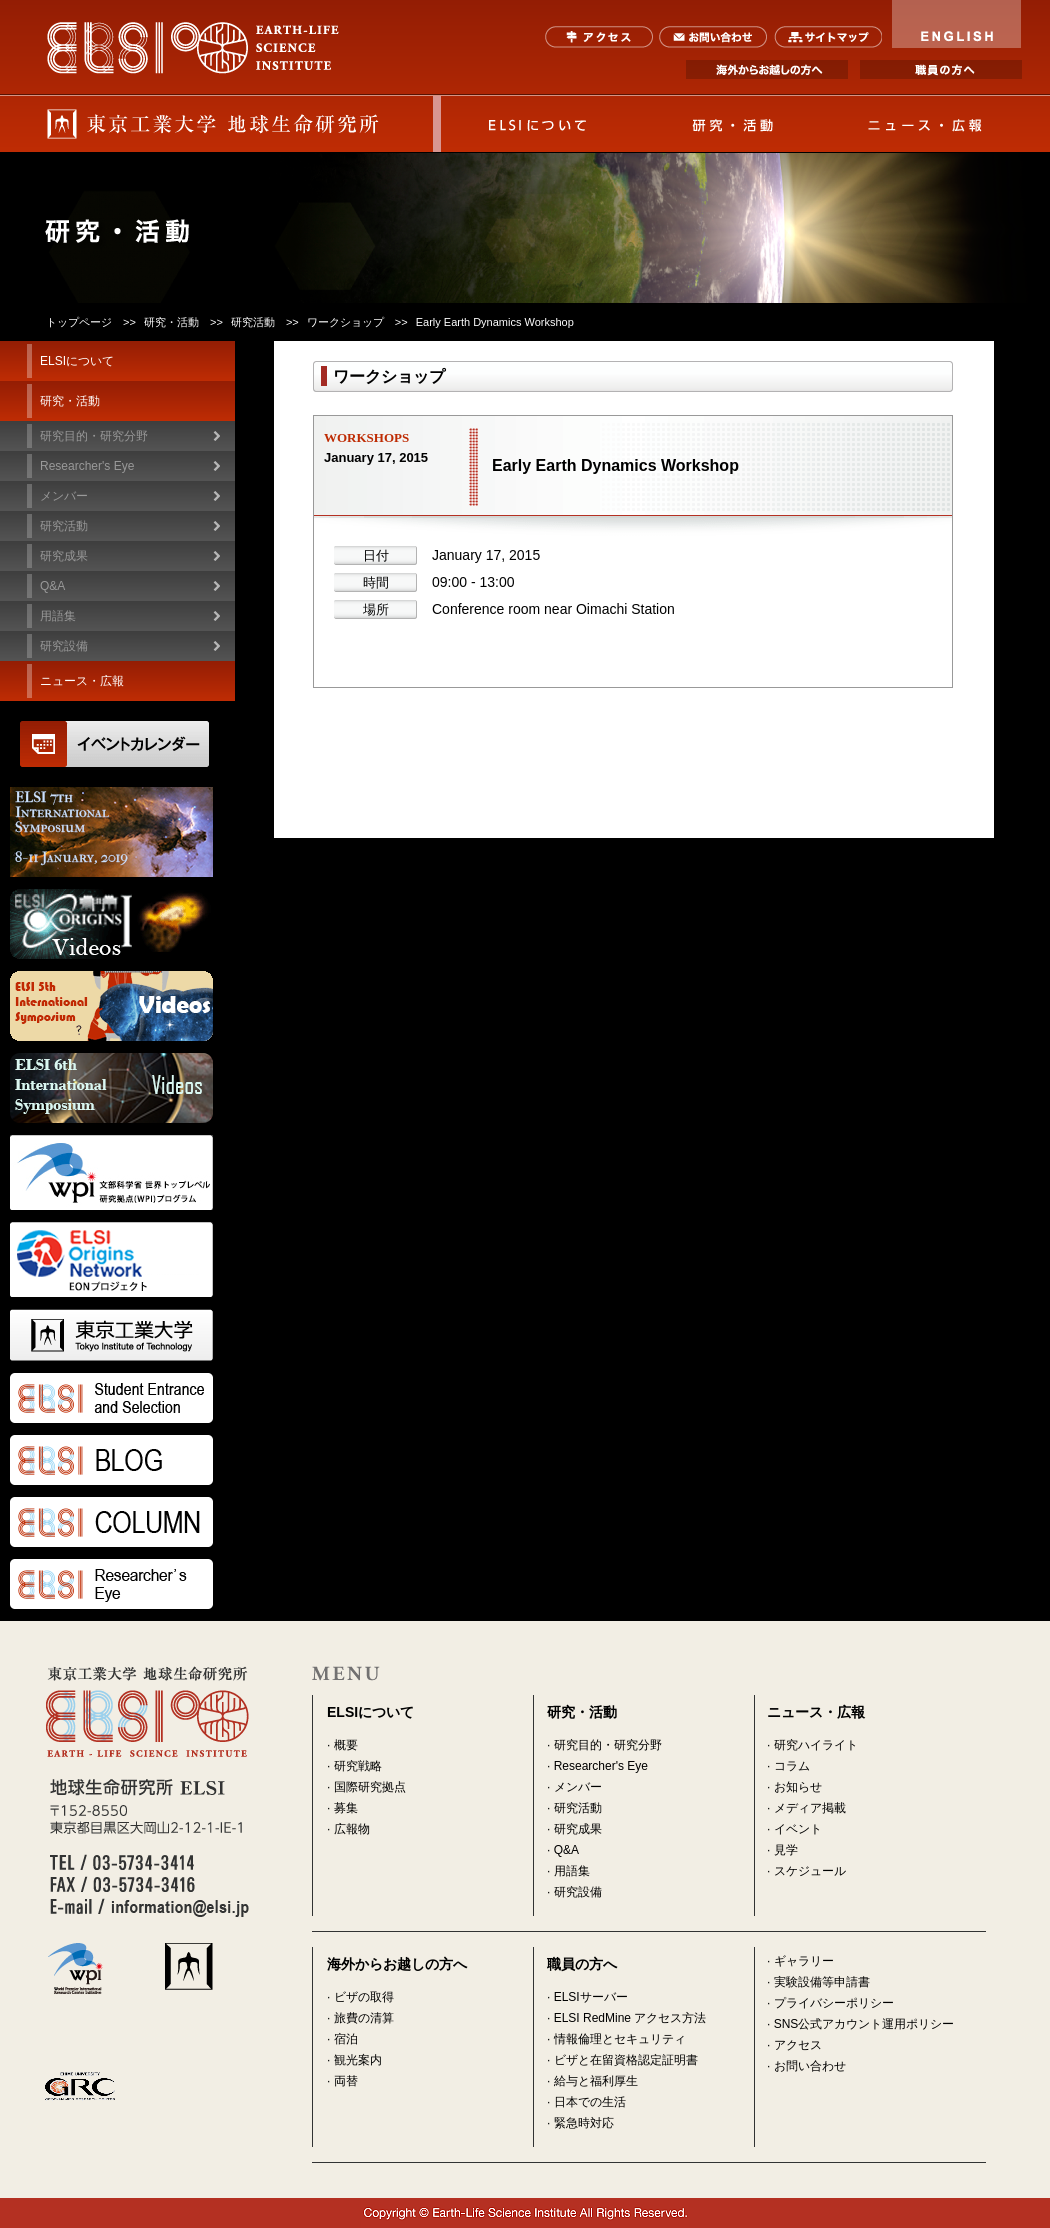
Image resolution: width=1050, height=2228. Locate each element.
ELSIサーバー (591, 1997)
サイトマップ (827, 37)
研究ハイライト (816, 1745)
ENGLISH (957, 24)
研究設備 (64, 646)
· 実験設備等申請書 (818, 1982)
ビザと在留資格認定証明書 (626, 2060)
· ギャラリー (800, 1961)
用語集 (58, 616)
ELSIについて (538, 124)
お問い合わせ (713, 37)
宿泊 (346, 2039)
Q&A (52, 586)
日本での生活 (590, 2102)
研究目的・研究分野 (94, 436)
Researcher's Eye (87, 466)
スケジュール (810, 1871)
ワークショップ (345, 322)
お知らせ (798, 1787)
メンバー (578, 1787)
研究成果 (578, 1829)
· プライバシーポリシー (830, 2003)
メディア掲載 (810, 1808)
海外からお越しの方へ (767, 69)
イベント (798, 1829)
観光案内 (358, 2060)
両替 (346, 2081)
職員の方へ (941, 69)
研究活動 (578, 1808)
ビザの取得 (364, 1997)
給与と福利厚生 (596, 2081)
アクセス (599, 37)
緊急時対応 (584, 2123)
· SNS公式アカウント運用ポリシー (860, 2024)
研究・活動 (732, 124)
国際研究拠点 (370, 1787)
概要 (346, 1745)
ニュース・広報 (926, 124)
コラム (792, 1766)
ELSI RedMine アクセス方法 (630, 2018)
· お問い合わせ (806, 2066)
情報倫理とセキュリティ (620, 2039)
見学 (786, 1850)
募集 (346, 1808)
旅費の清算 (364, 2018)
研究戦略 (358, 1766)
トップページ (79, 322)
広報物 (352, 1829)
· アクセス (794, 2045)
